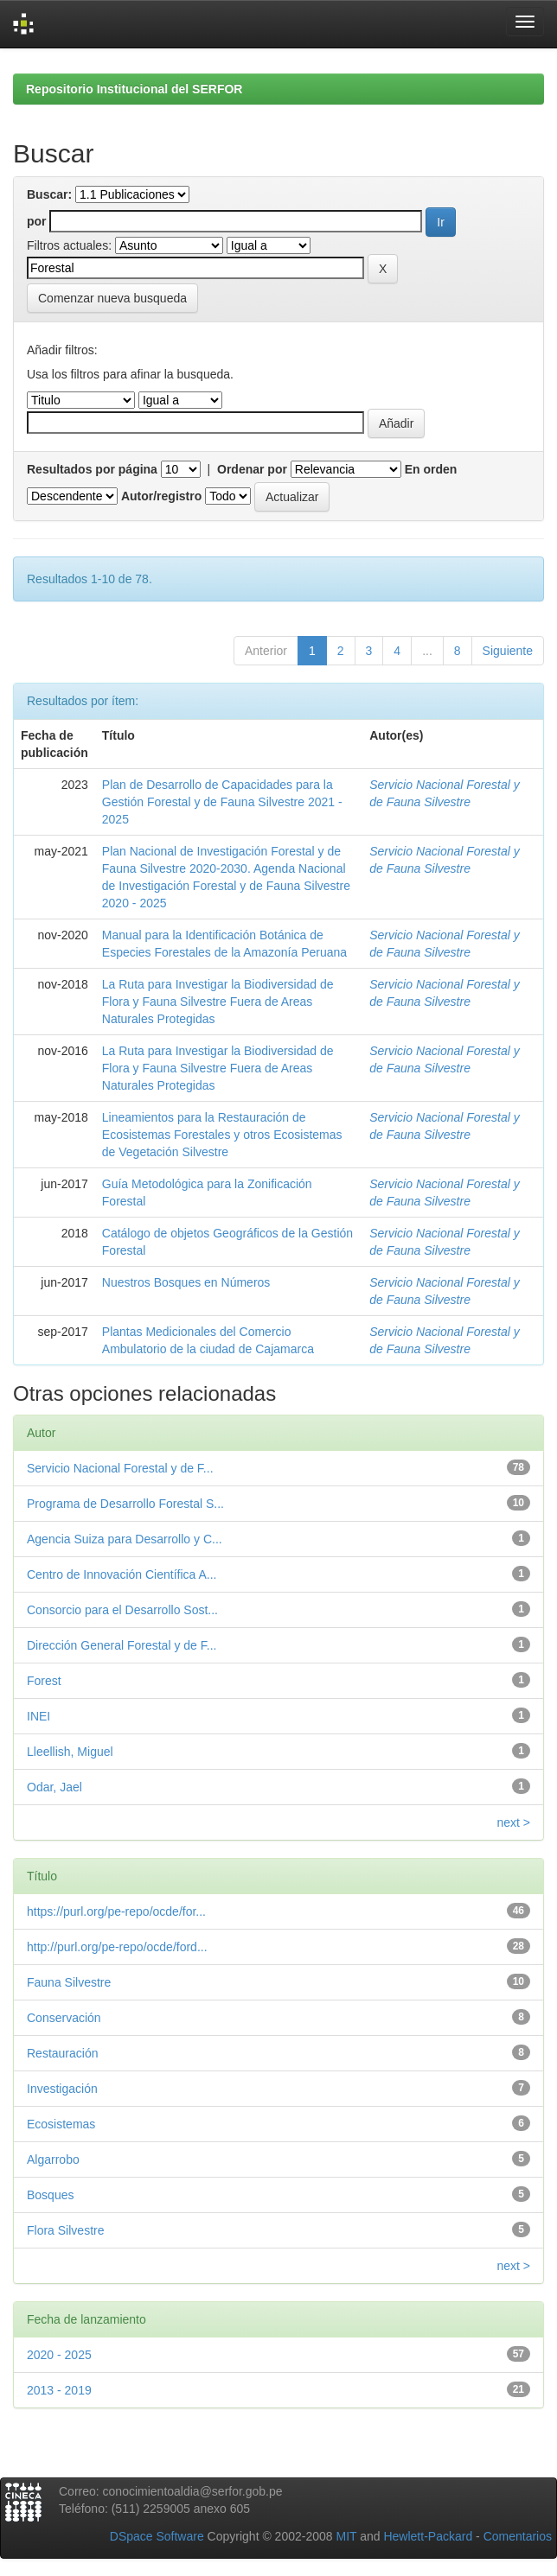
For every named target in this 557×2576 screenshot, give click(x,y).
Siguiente (508, 651)
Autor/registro (161, 496)
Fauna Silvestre (69, 1982)
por (37, 221)
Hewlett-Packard (427, 2536)
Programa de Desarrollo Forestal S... (125, 1504)
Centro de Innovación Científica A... (121, 1574)
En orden (431, 469)
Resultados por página (92, 469)
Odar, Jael (54, 1787)
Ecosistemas (61, 2124)
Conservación (64, 2018)
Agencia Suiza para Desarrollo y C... (124, 1539)
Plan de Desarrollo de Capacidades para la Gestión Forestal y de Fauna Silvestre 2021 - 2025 (222, 802)
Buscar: (49, 194)
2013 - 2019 (59, 2390)
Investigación (62, 2089)
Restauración (63, 2053)
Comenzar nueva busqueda (112, 298)
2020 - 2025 (59, 2355)
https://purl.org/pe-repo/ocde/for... (116, 1911)
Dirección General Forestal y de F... (121, 1645)
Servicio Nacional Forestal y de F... (120, 1468)
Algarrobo (53, 2159)
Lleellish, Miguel (70, 1752)
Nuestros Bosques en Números (186, 1282)
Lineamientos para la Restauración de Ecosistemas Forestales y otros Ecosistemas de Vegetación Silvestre (222, 1134)
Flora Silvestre (65, 2230)
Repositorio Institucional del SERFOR (134, 89)
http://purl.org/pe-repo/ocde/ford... (117, 1947)
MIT (346, 2536)
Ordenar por (252, 469)
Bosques (50, 2195)
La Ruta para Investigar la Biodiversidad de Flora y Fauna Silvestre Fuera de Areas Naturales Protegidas (218, 1001)
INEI (38, 1716)
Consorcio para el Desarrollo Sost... (122, 1610)
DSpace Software (157, 2536)
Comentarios (517, 2536)
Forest (44, 1681)
